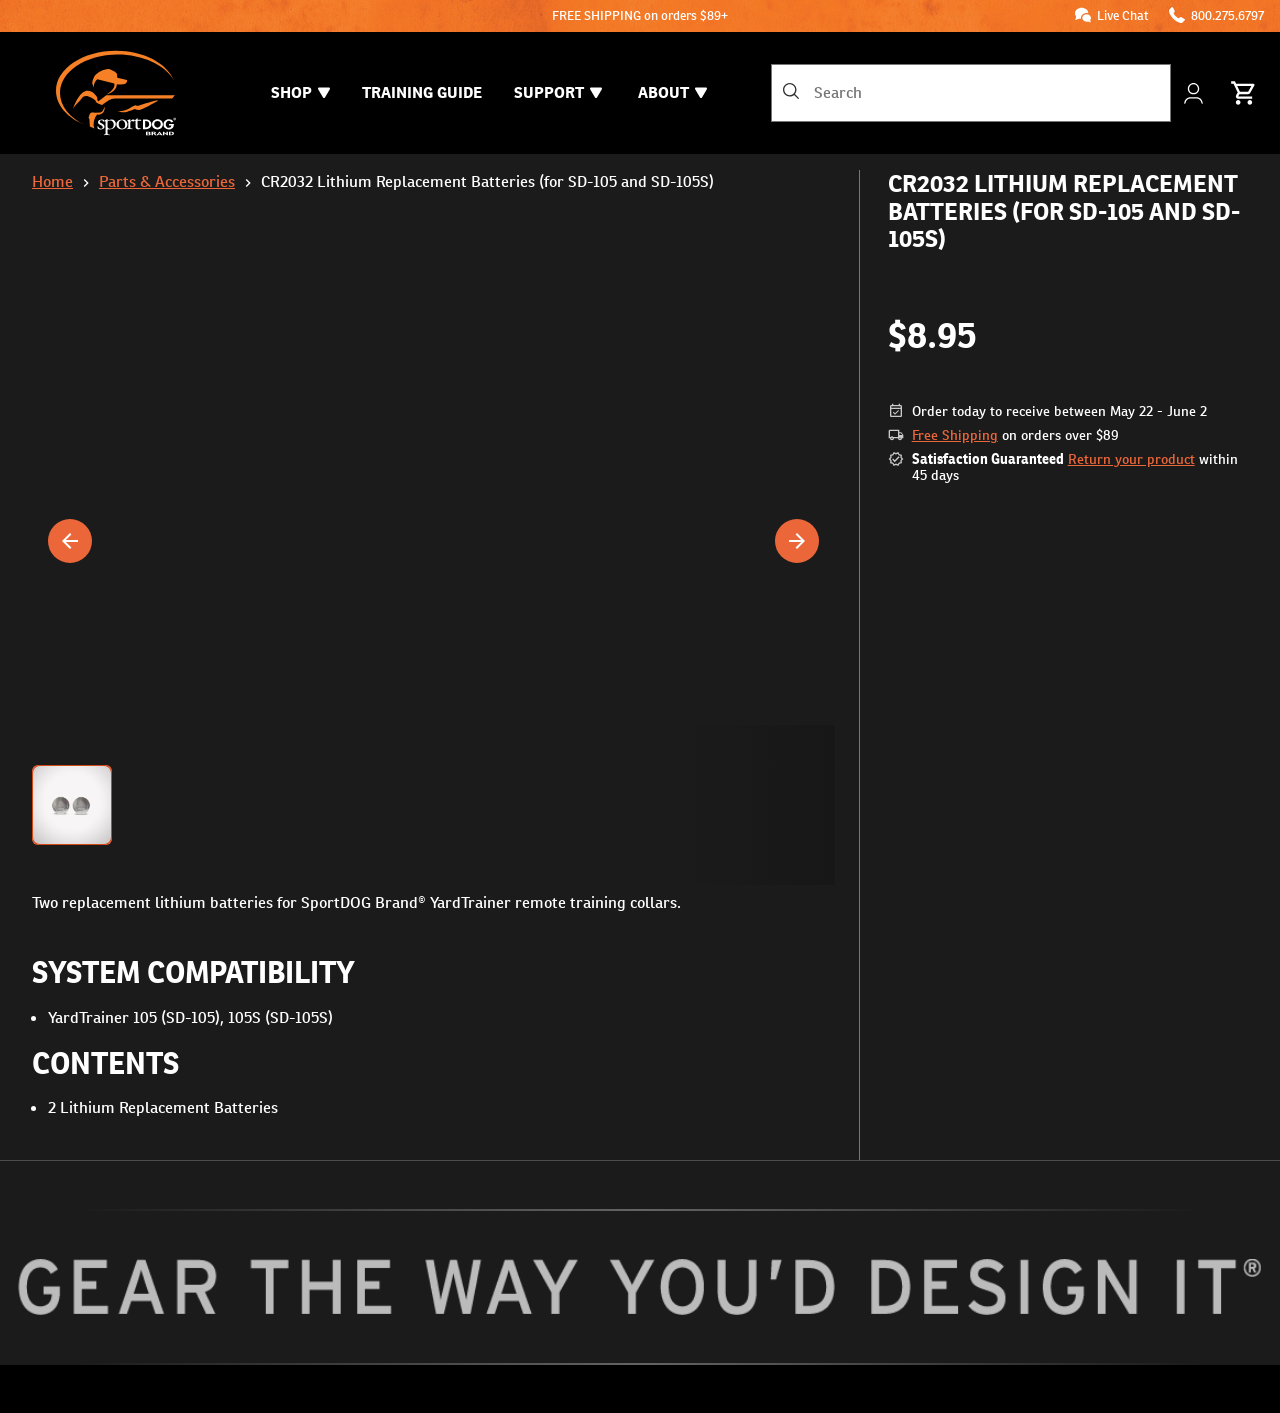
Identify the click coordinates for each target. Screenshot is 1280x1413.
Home (52, 181)
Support (558, 92)
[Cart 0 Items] (1244, 93)
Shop (300, 92)
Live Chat (1123, 15)
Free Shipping (955, 435)
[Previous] (70, 541)
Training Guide (422, 92)
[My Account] (1195, 93)
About (672, 92)
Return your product (1131, 459)
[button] (433, 805)
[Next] (797, 541)
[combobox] (971, 93)
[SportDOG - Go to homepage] (116, 93)
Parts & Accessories (167, 181)
